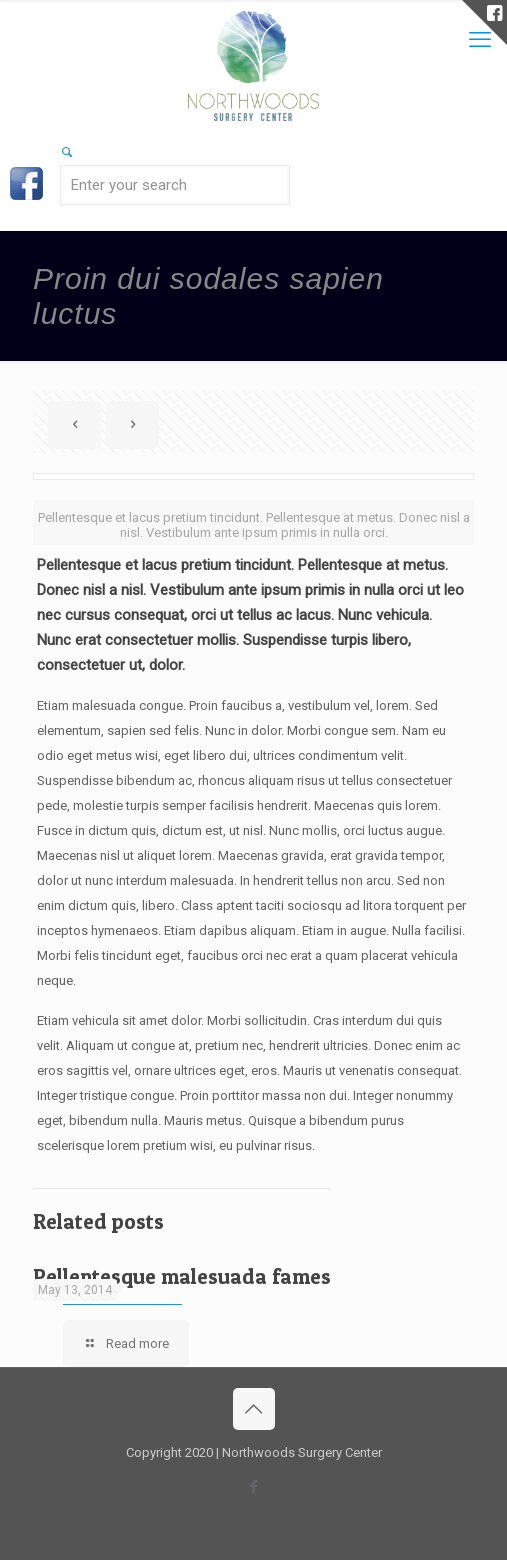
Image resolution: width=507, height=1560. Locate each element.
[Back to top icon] (254, 1409)
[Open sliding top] (484, 22)
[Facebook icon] (253, 1487)
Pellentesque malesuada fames (182, 1276)
